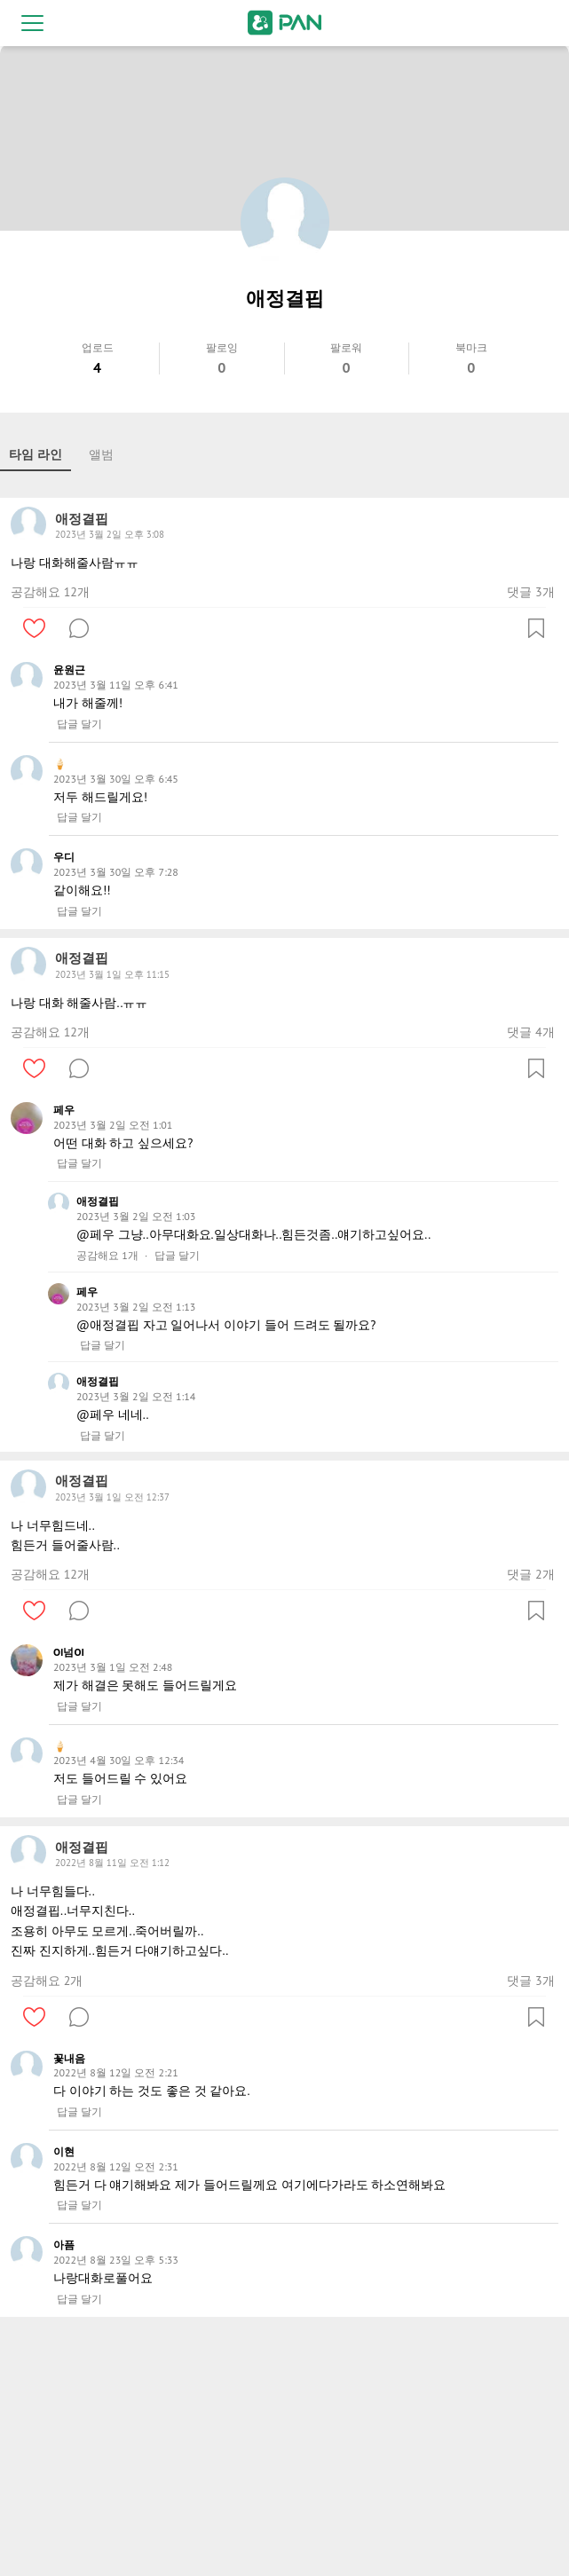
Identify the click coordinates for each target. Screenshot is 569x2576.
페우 (64, 1109)
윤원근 (69, 669)
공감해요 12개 (50, 592)
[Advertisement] (284, 2450)
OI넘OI (68, 1651)
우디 (64, 856)
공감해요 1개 (107, 1255)
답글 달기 (79, 724)
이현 (64, 2151)
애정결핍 (97, 1201)
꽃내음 (69, 2058)
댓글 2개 (530, 1574)
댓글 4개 (530, 1032)
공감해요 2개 (47, 1981)
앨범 (101, 454)
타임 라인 (35, 454)
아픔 (64, 2244)
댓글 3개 (530, 592)
